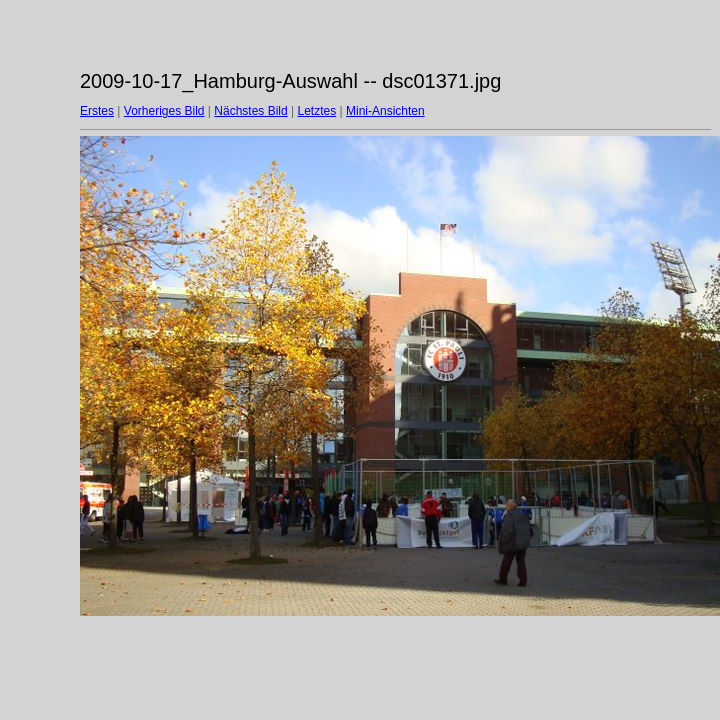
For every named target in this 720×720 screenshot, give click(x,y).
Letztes (317, 111)
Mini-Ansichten (385, 111)
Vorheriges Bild (164, 111)
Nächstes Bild (250, 111)
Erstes (97, 111)
